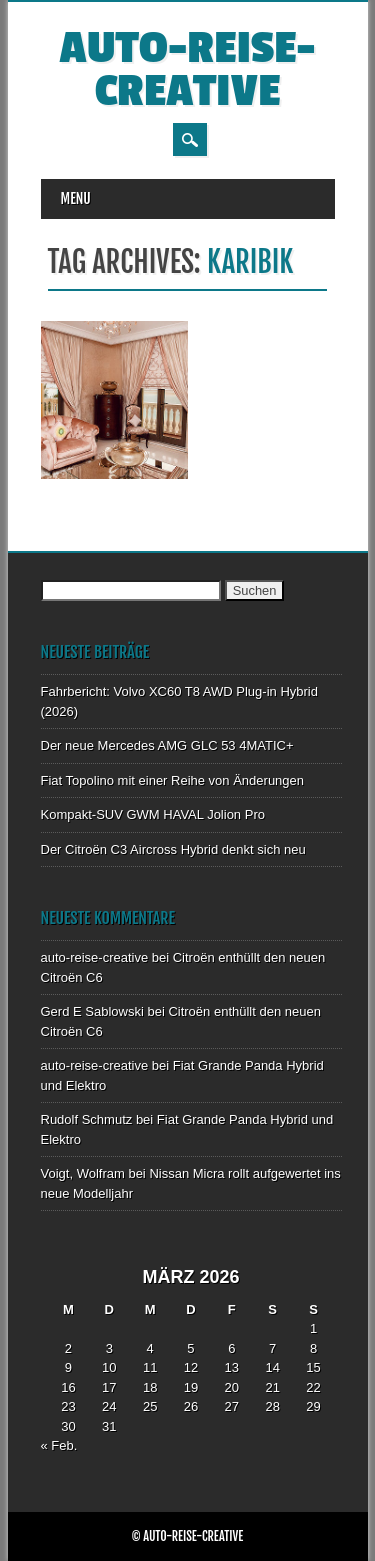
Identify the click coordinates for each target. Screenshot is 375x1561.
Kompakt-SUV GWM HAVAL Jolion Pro (153, 814)
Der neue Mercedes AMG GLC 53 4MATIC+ (167, 745)
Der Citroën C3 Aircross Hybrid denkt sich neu (173, 849)
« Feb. (59, 1445)
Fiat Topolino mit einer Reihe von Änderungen (173, 780)
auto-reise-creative (187, 70)
